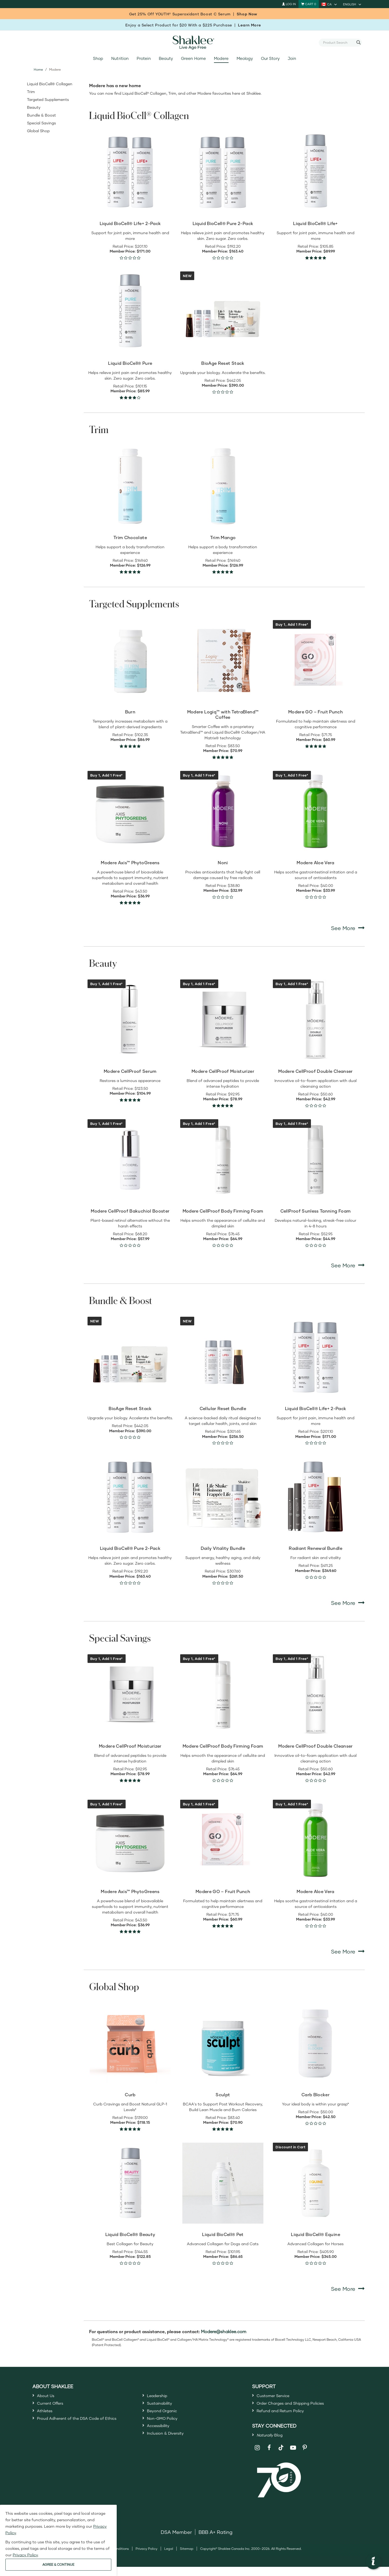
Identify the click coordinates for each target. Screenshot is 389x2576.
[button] (373, 2561)
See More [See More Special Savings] (348, 1951)
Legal (168, 2558)
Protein (144, 58)
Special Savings (41, 123)
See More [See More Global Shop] (348, 2288)
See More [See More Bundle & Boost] (348, 1602)
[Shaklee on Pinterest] (305, 2457)
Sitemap (186, 2558)
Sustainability (163, 2406)
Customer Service (277, 2397)
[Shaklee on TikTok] (281, 2453)
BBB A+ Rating (216, 2541)
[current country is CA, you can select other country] (329, 4)
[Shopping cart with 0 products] (309, 4)
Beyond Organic (166, 2416)
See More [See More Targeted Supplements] (348, 927)
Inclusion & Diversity (170, 2445)
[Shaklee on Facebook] (269, 2457)
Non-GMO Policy (166, 2426)
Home (38, 69)
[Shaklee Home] (194, 43)
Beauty (166, 58)
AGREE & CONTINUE (58, 2565)
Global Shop (38, 130)
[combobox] (338, 42)
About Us (48, 2397)
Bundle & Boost (41, 115)
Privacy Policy (146, 2558)
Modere (221, 58)
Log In (289, 4)
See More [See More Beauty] (348, 1265)
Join (292, 58)
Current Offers (53, 2406)
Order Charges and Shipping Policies (300, 2406)
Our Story (270, 58)
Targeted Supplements (48, 99)
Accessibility (161, 2436)
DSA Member (176, 2541)
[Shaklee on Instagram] (257, 2457)
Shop (98, 58)
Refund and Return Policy (287, 2416)
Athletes (46, 2416)
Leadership (160, 2397)
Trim (31, 91)
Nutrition (119, 58)
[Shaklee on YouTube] (293, 2457)
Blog (273, 2443)
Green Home (193, 58)
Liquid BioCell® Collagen (49, 83)
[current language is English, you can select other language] (352, 4)
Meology (245, 58)
